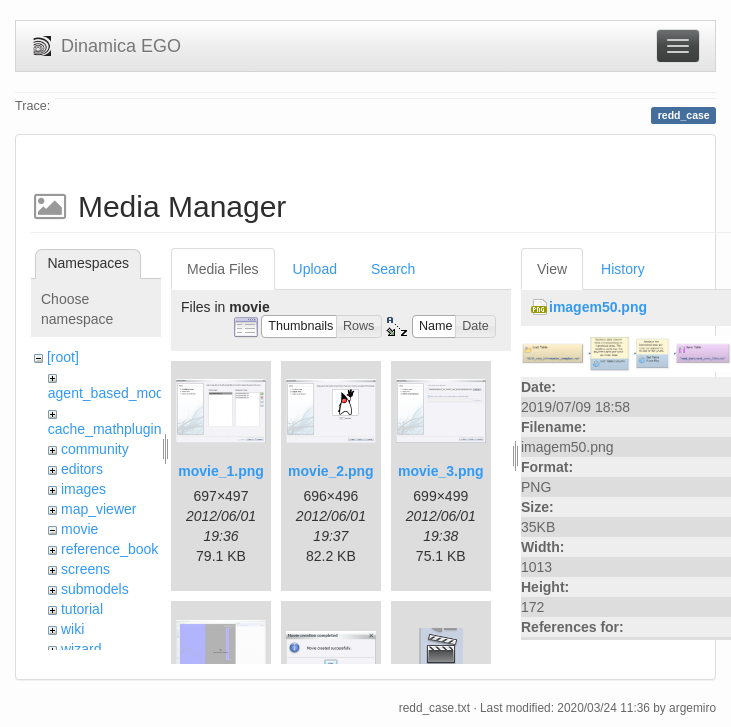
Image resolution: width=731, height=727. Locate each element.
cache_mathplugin (105, 429)
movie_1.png (221, 471)
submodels (95, 589)
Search (393, 269)
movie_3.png (441, 471)
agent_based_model (111, 393)
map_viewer (98, 509)
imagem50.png (598, 307)
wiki (72, 629)
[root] (63, 357)
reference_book (109, 549)
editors (82, 469)
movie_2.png (331, 471)
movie (79, 529)
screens (85, 569)
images (83, 489)
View (552, 269)
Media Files (223, 269)
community (95, 449)
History (623, 269)
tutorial (82, 609)
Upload (315, 269)
